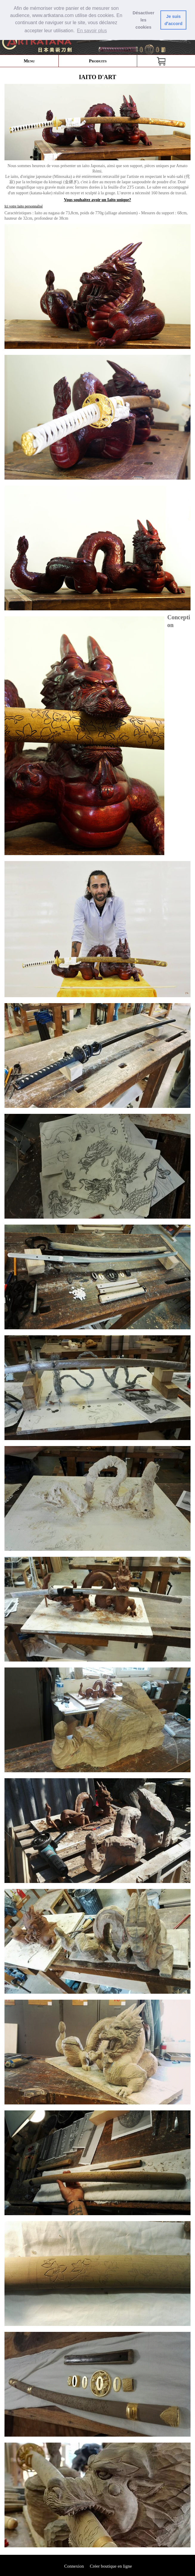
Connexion (73, 2566)
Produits (97, 60)
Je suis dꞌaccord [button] (173, 20)
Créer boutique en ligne (111, 2566)
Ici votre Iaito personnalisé (23, 206)
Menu (29, 60)
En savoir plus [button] (92, 30)
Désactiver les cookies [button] (143, 20)
